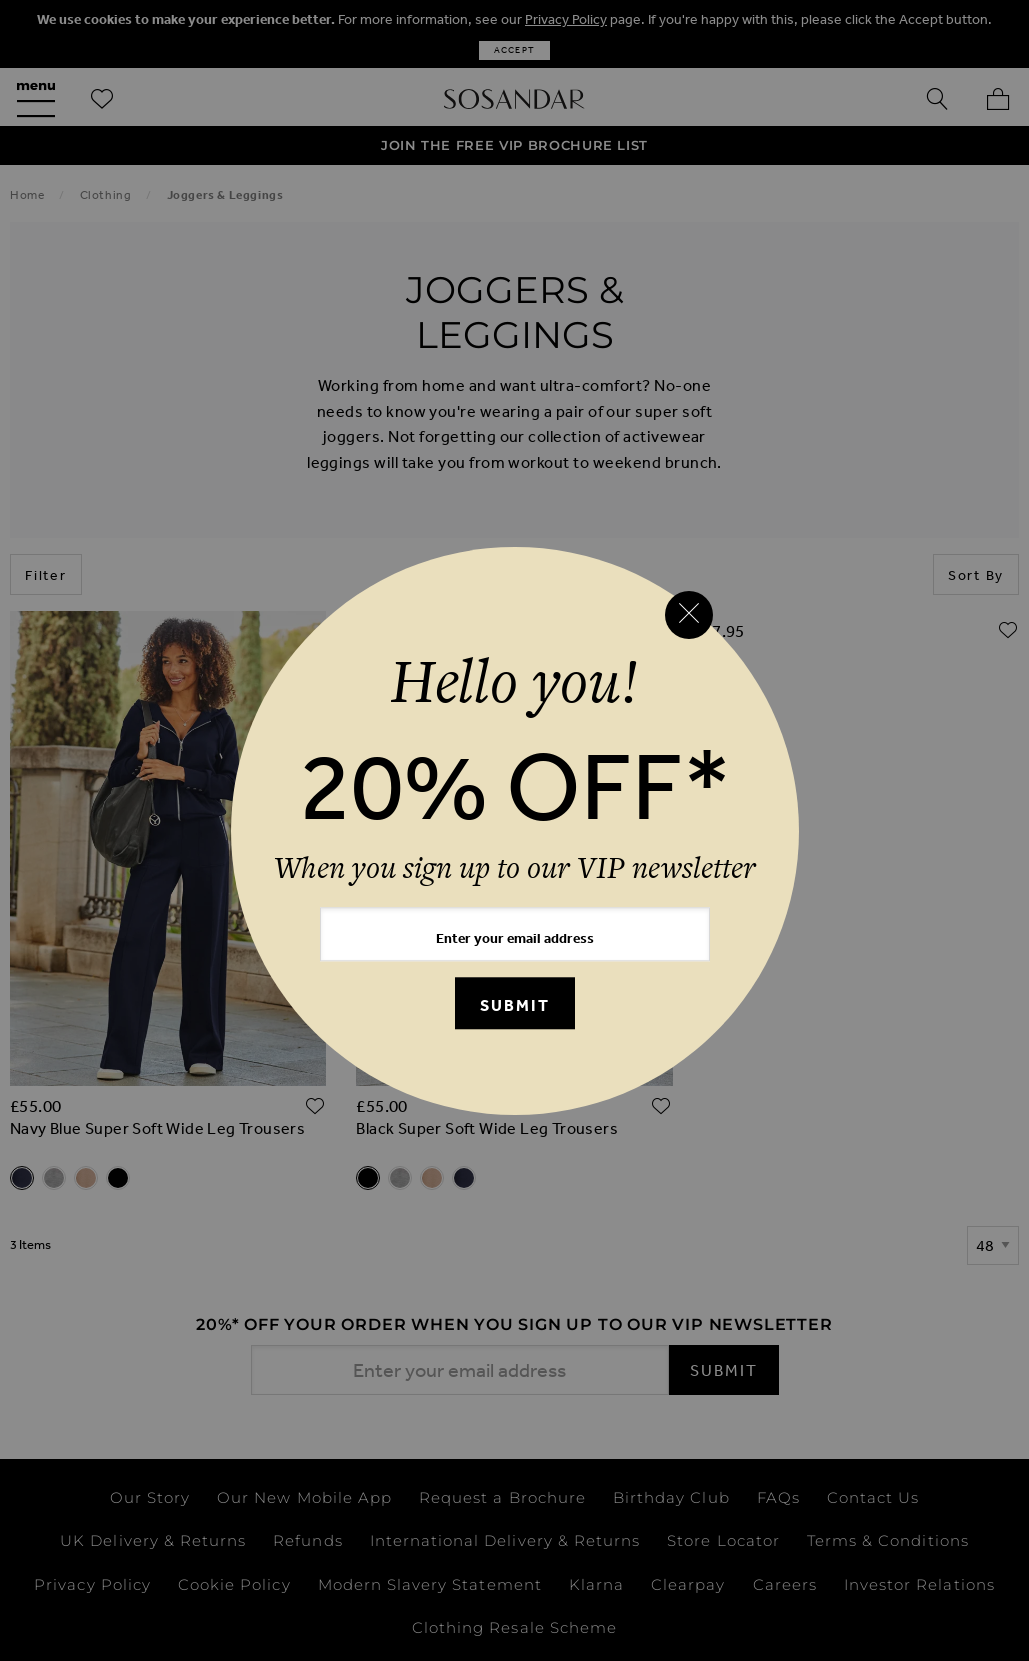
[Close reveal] (689, 615)
